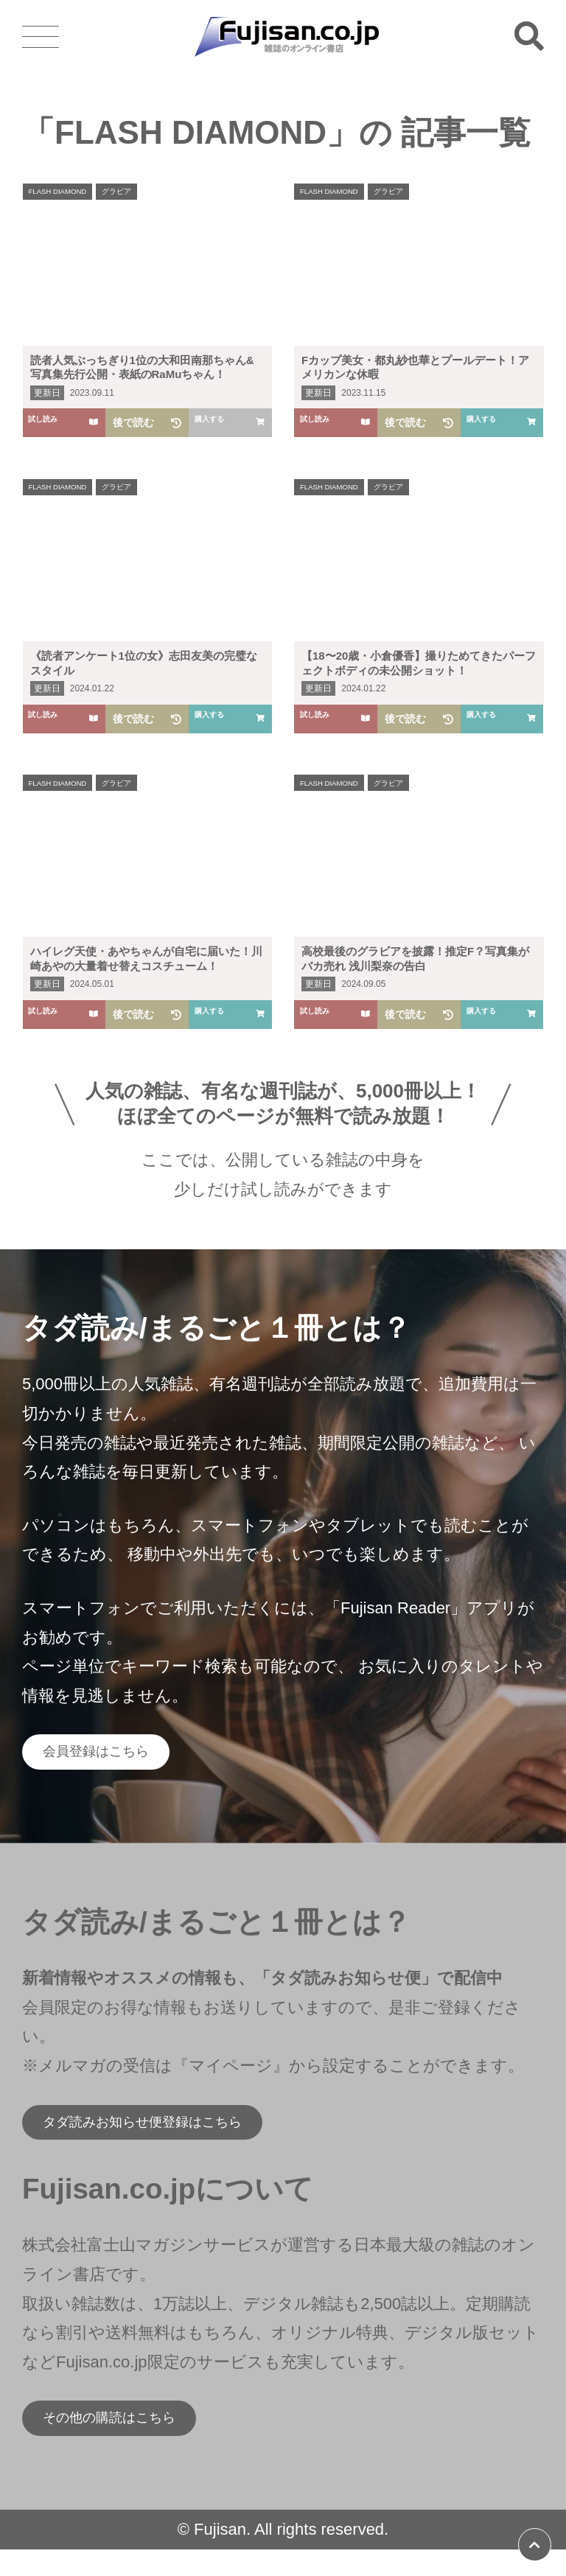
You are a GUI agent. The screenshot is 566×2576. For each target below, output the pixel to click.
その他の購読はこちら (131, 2440)
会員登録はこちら (114, 1756)
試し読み (64, 421)
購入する (502, 421)
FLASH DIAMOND (66, 193)
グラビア (138, 193)
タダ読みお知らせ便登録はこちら (173, 2135)
